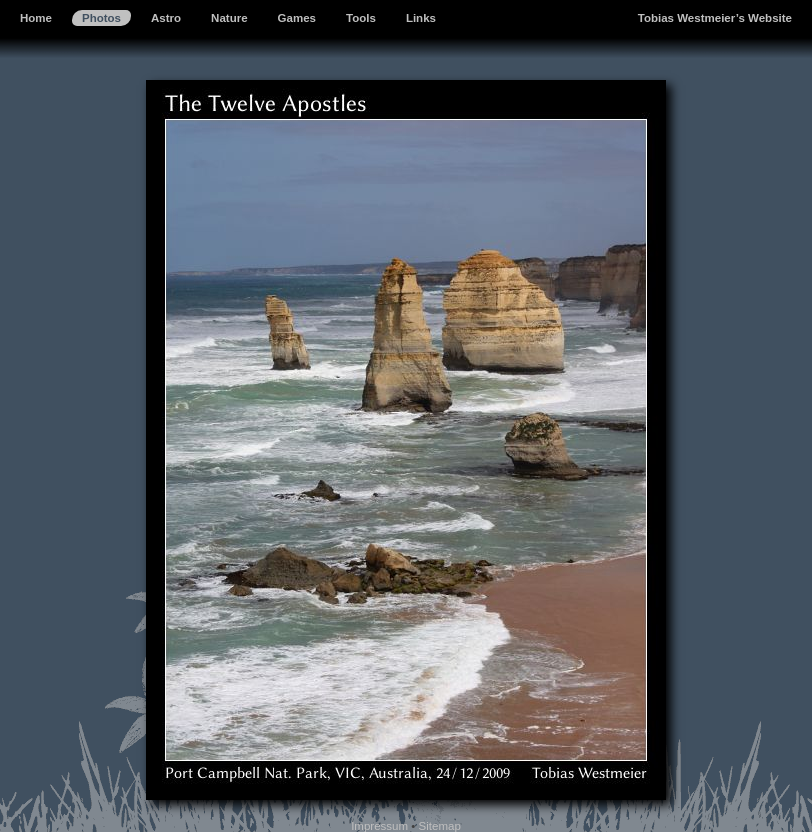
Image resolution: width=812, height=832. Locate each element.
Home (36, 18)
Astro (166, 18)
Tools (361, 18)
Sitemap (440, 826)
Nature (229, 18)
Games (297, 18)
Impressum (379, 826)
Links (421, 18)
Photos (101, 18)
